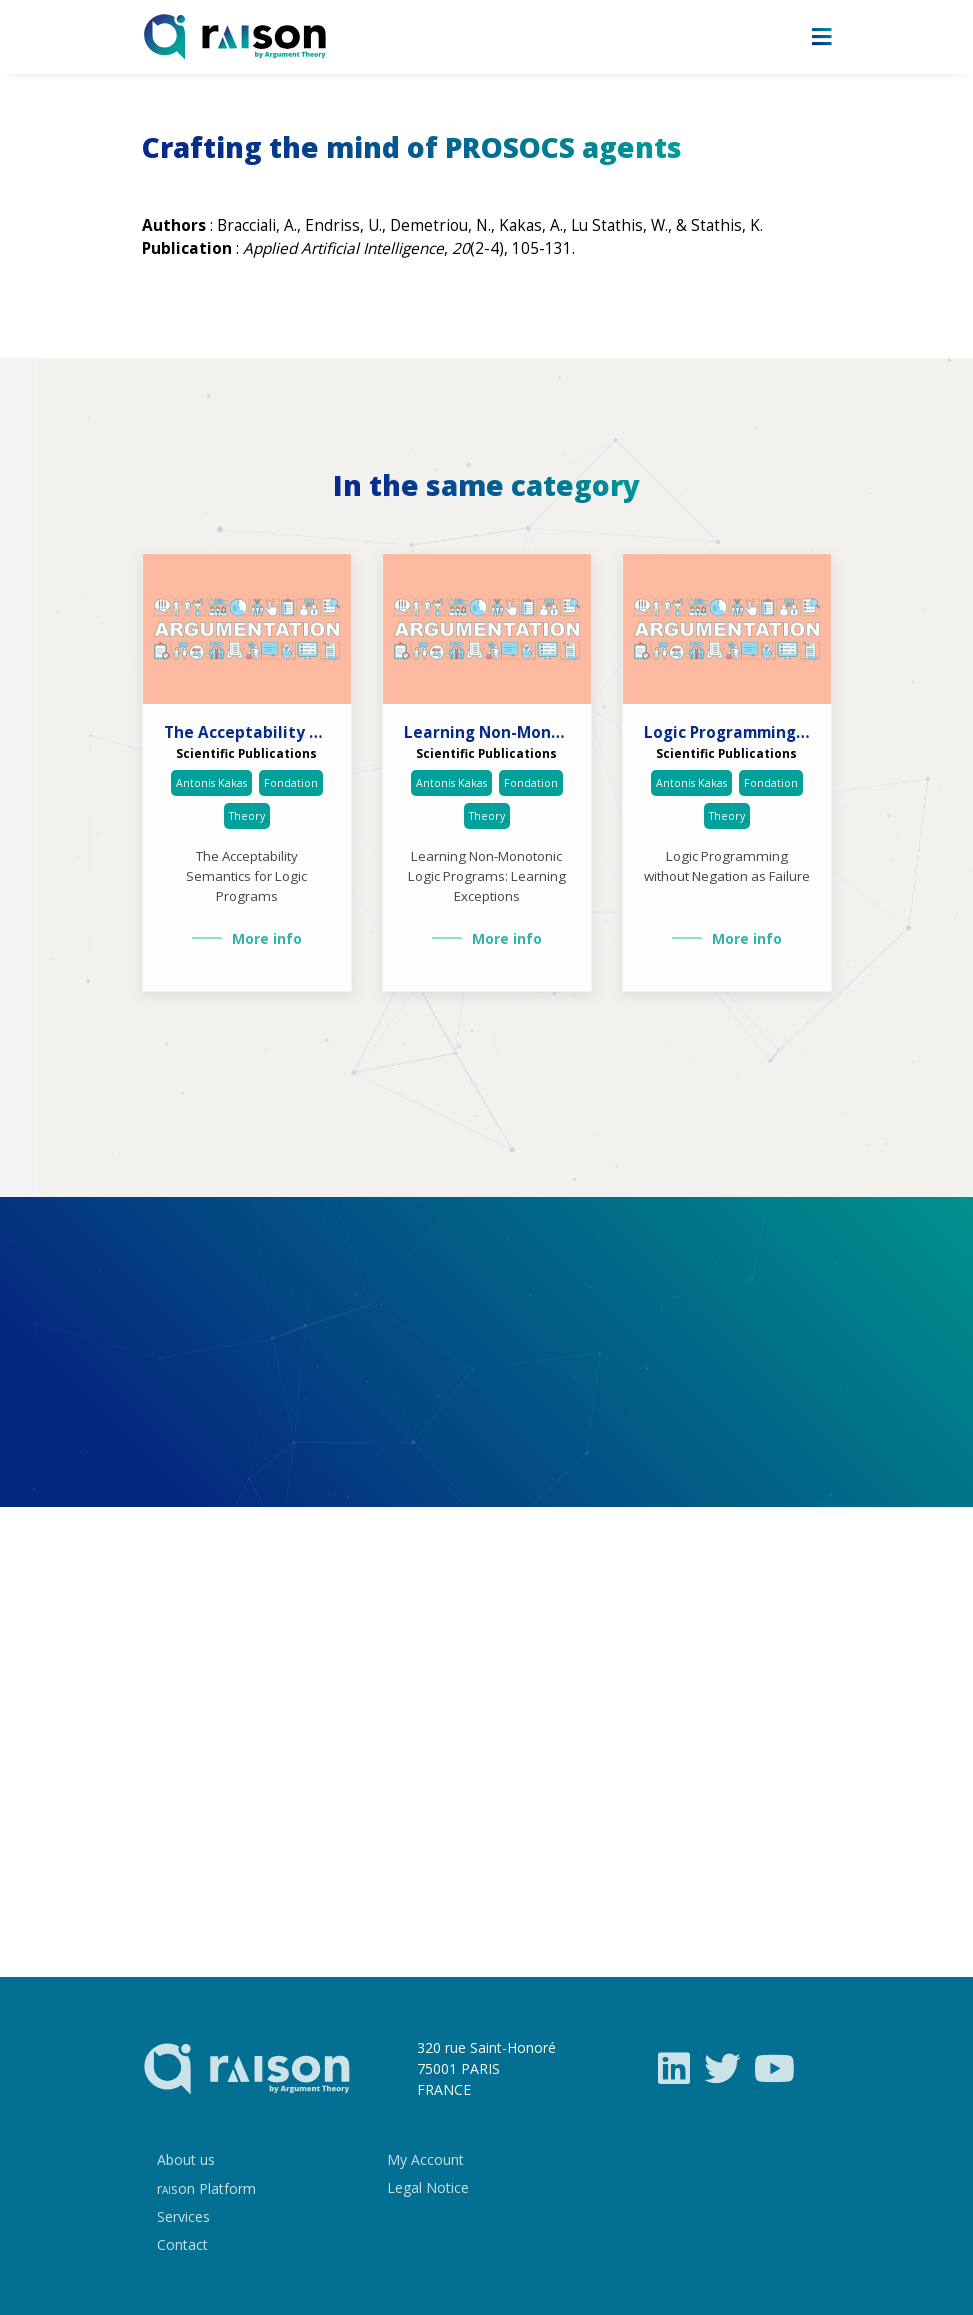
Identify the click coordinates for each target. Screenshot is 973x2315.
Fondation (291, 783)
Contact (182, 2244)
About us (186, 2159)
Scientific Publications (246, 753)
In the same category (486, 486)
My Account (425, 2159)
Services (183, 2216)
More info (267, 938)
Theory (247, 816)
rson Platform (206, 2188)
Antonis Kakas (211, 783)
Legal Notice (428, 2187)
